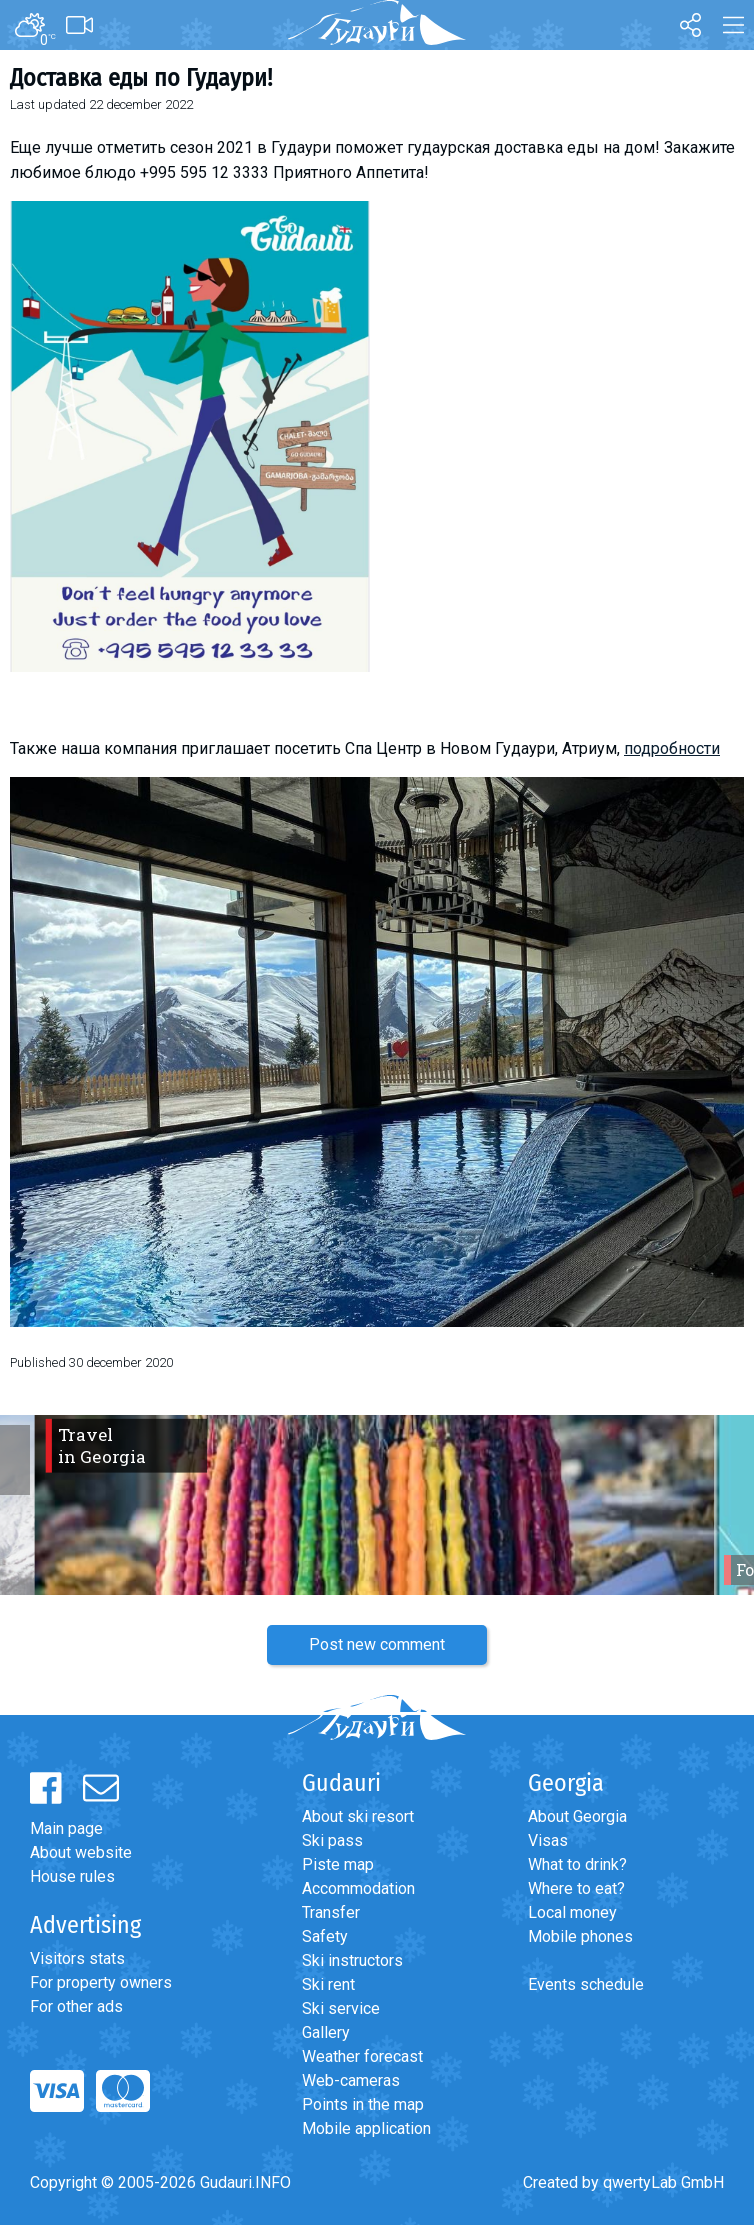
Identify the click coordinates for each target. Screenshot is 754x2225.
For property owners (101, 1982)
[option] (377, 1505)
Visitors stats (77, 1958)
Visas (548, 1840)
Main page (66, 1828)
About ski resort (358, 1816)
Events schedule (586, 1984)
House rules (72, 1876)
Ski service (341, 2008)
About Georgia (577, 1816)
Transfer (331, 1912)
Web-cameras (351, 2080)
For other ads (76, 2006)
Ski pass (332, 1840)
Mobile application (366, 2128)
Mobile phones (580, 1936)
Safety (325, 1936)
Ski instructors (352, 1960)
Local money (572, 1912)
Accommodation (358, 1888)
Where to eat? (576, 1888)
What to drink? (577, 1864)
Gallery (326, 2032)
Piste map (338, 1864)
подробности (672, 748)
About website (81, 1852)
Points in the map (363, 2104)
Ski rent (328, 1984)
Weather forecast (362, 2056)
